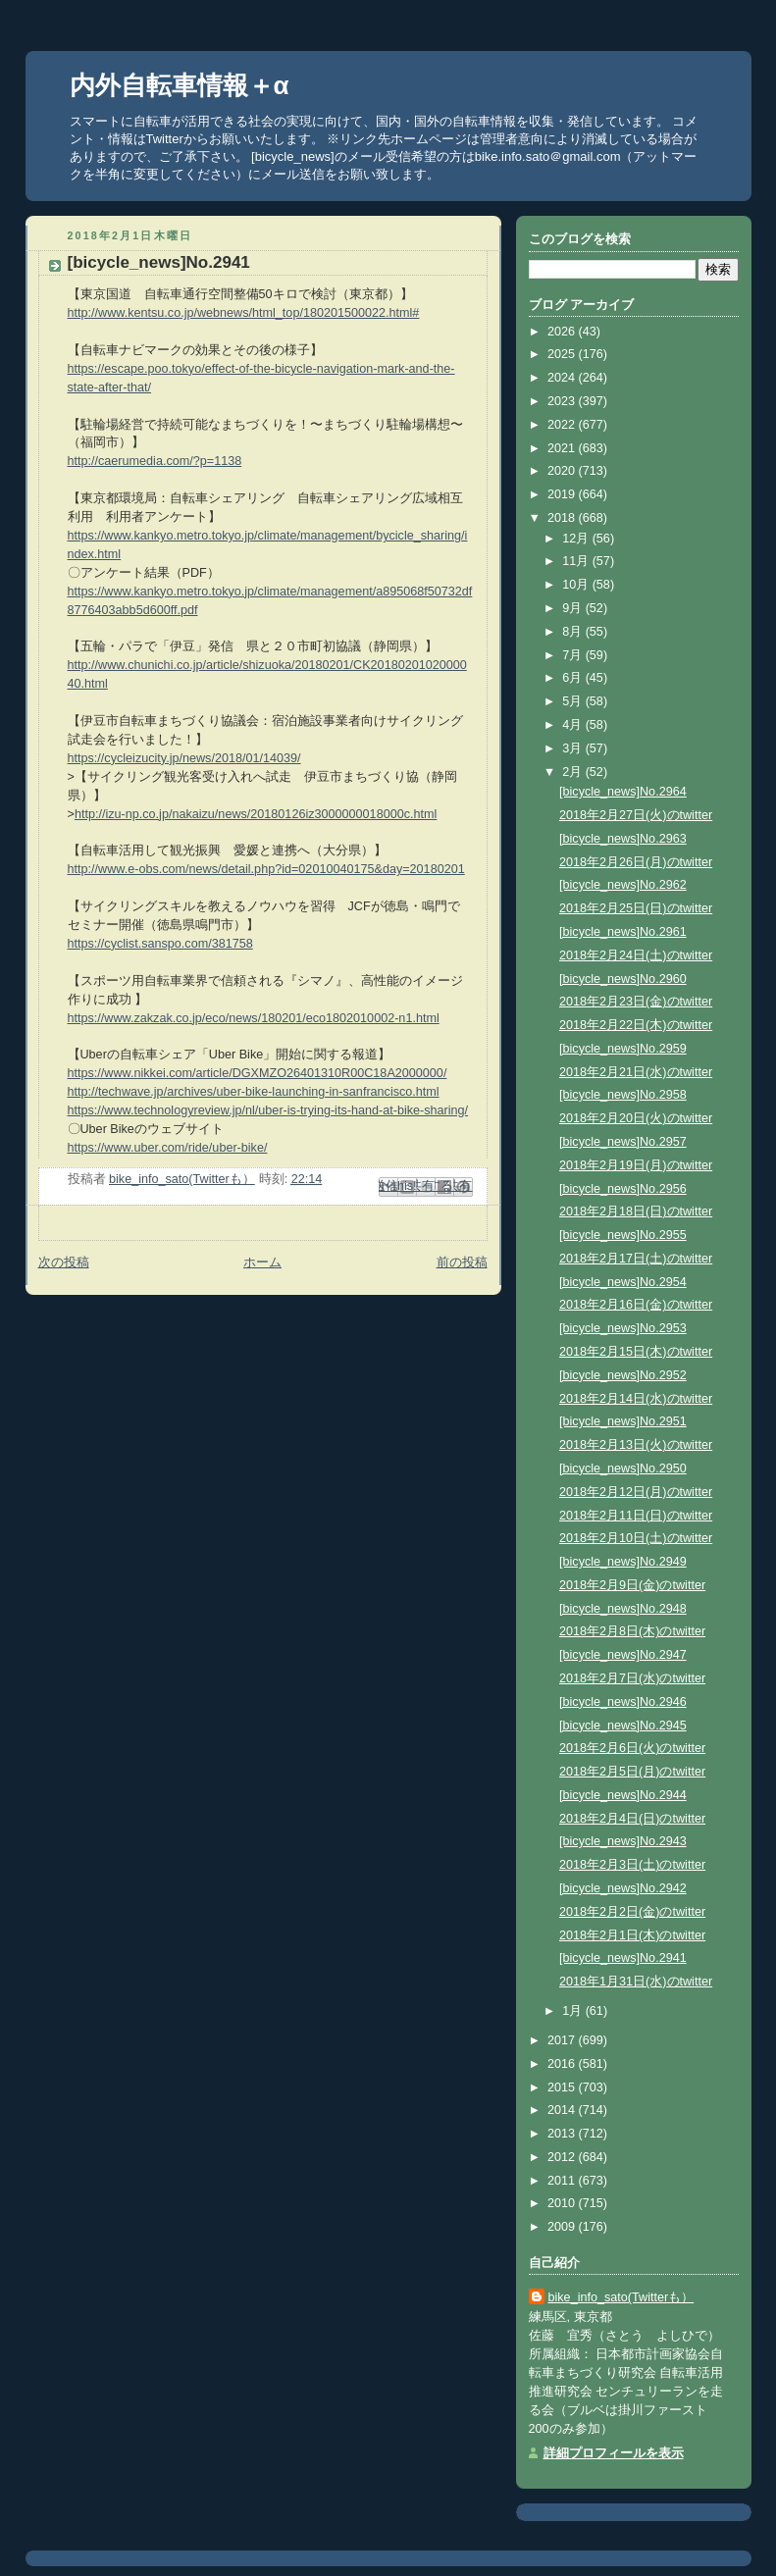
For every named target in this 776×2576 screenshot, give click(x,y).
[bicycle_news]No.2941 (623, 1958)
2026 (563, 331)
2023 (563, 401)
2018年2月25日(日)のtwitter (635, 908)
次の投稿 (63, 1262)
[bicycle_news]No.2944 (623, 1795)
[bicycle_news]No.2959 (623, 1049)
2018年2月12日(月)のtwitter (635, 1492)
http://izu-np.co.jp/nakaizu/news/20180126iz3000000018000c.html (256, 814)
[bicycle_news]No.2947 (623, 1655)
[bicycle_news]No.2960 (623, 979)
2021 (563, 448)
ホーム (262, 1262)
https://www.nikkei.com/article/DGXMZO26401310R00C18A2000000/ (257, 1073)
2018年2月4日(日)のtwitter (632, 1819)
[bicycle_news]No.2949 (623, 1562)
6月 (574, 678)
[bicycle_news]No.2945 (623, 1725)
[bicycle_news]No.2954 (623, 1282)
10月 (577, 585)
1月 (574, 2011)
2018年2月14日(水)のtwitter (635, 1399)
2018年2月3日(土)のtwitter (632, 1865)
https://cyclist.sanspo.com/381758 (160, 944)
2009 (563, 2227)
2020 (563, 471)
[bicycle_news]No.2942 (623, 1888)
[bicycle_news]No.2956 (623, 1189)
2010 (563, 2203)
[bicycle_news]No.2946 (623, 1702)
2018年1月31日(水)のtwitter (635, 1981)
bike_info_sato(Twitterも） (621, 2297)
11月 (577, 561)
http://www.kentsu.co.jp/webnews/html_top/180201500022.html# (244, 313)
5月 (574, 701)
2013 (563, 2133)
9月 (574, 608)
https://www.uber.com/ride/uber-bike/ (168, 1148)
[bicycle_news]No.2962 (623, 885)
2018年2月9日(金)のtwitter (632, 1585)
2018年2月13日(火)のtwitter (635, 1445)
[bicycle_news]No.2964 (623, 792)
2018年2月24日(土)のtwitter (635, 955)
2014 (563, 2110)
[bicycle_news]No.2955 (623, 1235)
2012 (563, 2157)
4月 (574, 725)
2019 (563, 494)
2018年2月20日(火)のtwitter (635, 1118)
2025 (563, 354)
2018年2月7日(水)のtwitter (632, 1678)
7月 (574, 655)
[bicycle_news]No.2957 (623, 1142)
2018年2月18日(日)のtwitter (635, 1211)
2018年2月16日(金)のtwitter (635, 1305)
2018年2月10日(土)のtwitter (635, 1538)
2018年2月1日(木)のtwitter (632, 1935)
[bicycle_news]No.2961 (623, 932)
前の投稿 (462, 1262)
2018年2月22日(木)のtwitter (635, 1025)
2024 (563, 378)
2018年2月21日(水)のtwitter (635, 1072)
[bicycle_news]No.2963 (623, 839)
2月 (574, 772)
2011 (563, 2181)
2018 (563, 518)
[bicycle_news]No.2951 (623, 1421)
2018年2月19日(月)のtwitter (635, 1165)
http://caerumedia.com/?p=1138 (155, 461)
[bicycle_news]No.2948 (623, 1609)
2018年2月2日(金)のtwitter (632, 1912)
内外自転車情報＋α (179, 85)
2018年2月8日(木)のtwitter (632, 1631)
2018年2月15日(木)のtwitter (635, 1352)
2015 (563, 2087)
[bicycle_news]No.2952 (623, 1375)
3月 (574, 748)
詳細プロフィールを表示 (613, 2453)
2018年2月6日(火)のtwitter (632, 1748)
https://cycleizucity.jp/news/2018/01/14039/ (184, 758)
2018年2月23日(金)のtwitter (635, 1001)
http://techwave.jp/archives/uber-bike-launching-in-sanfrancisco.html (254, 1092)
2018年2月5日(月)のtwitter (632, 1771)
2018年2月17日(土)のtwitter (635, 1258)
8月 (574, 632)
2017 (563, 2040)
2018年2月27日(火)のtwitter (635, 815)
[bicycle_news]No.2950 (623, 1468)
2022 (563, 425)
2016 (563, 2064)
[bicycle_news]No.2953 (623, 1328)
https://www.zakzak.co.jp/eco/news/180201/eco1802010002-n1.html (254, 1018)
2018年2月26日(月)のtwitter (635, 862)
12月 (577, 538)
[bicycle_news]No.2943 (623, 1841)
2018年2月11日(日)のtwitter (635, 1515)
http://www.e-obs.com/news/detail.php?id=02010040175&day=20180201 (266, 869)
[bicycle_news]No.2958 (623, 1095)
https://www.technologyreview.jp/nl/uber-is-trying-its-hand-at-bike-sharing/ (268, 1110)
